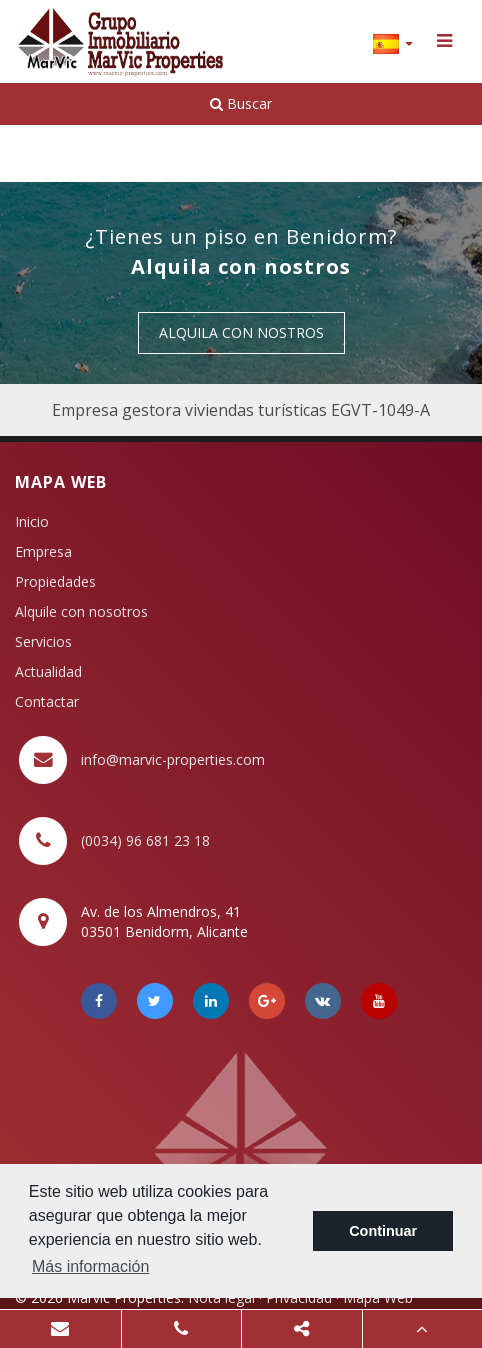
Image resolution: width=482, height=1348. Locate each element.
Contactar (47, 701)
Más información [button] (90, 1266)
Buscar (241, 103)
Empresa (43, 551)
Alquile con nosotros (81, 611)
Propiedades (55, 581)
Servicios (43, 641)
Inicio (32, 521)
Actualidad (48, 671)
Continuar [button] (383, 1231)
